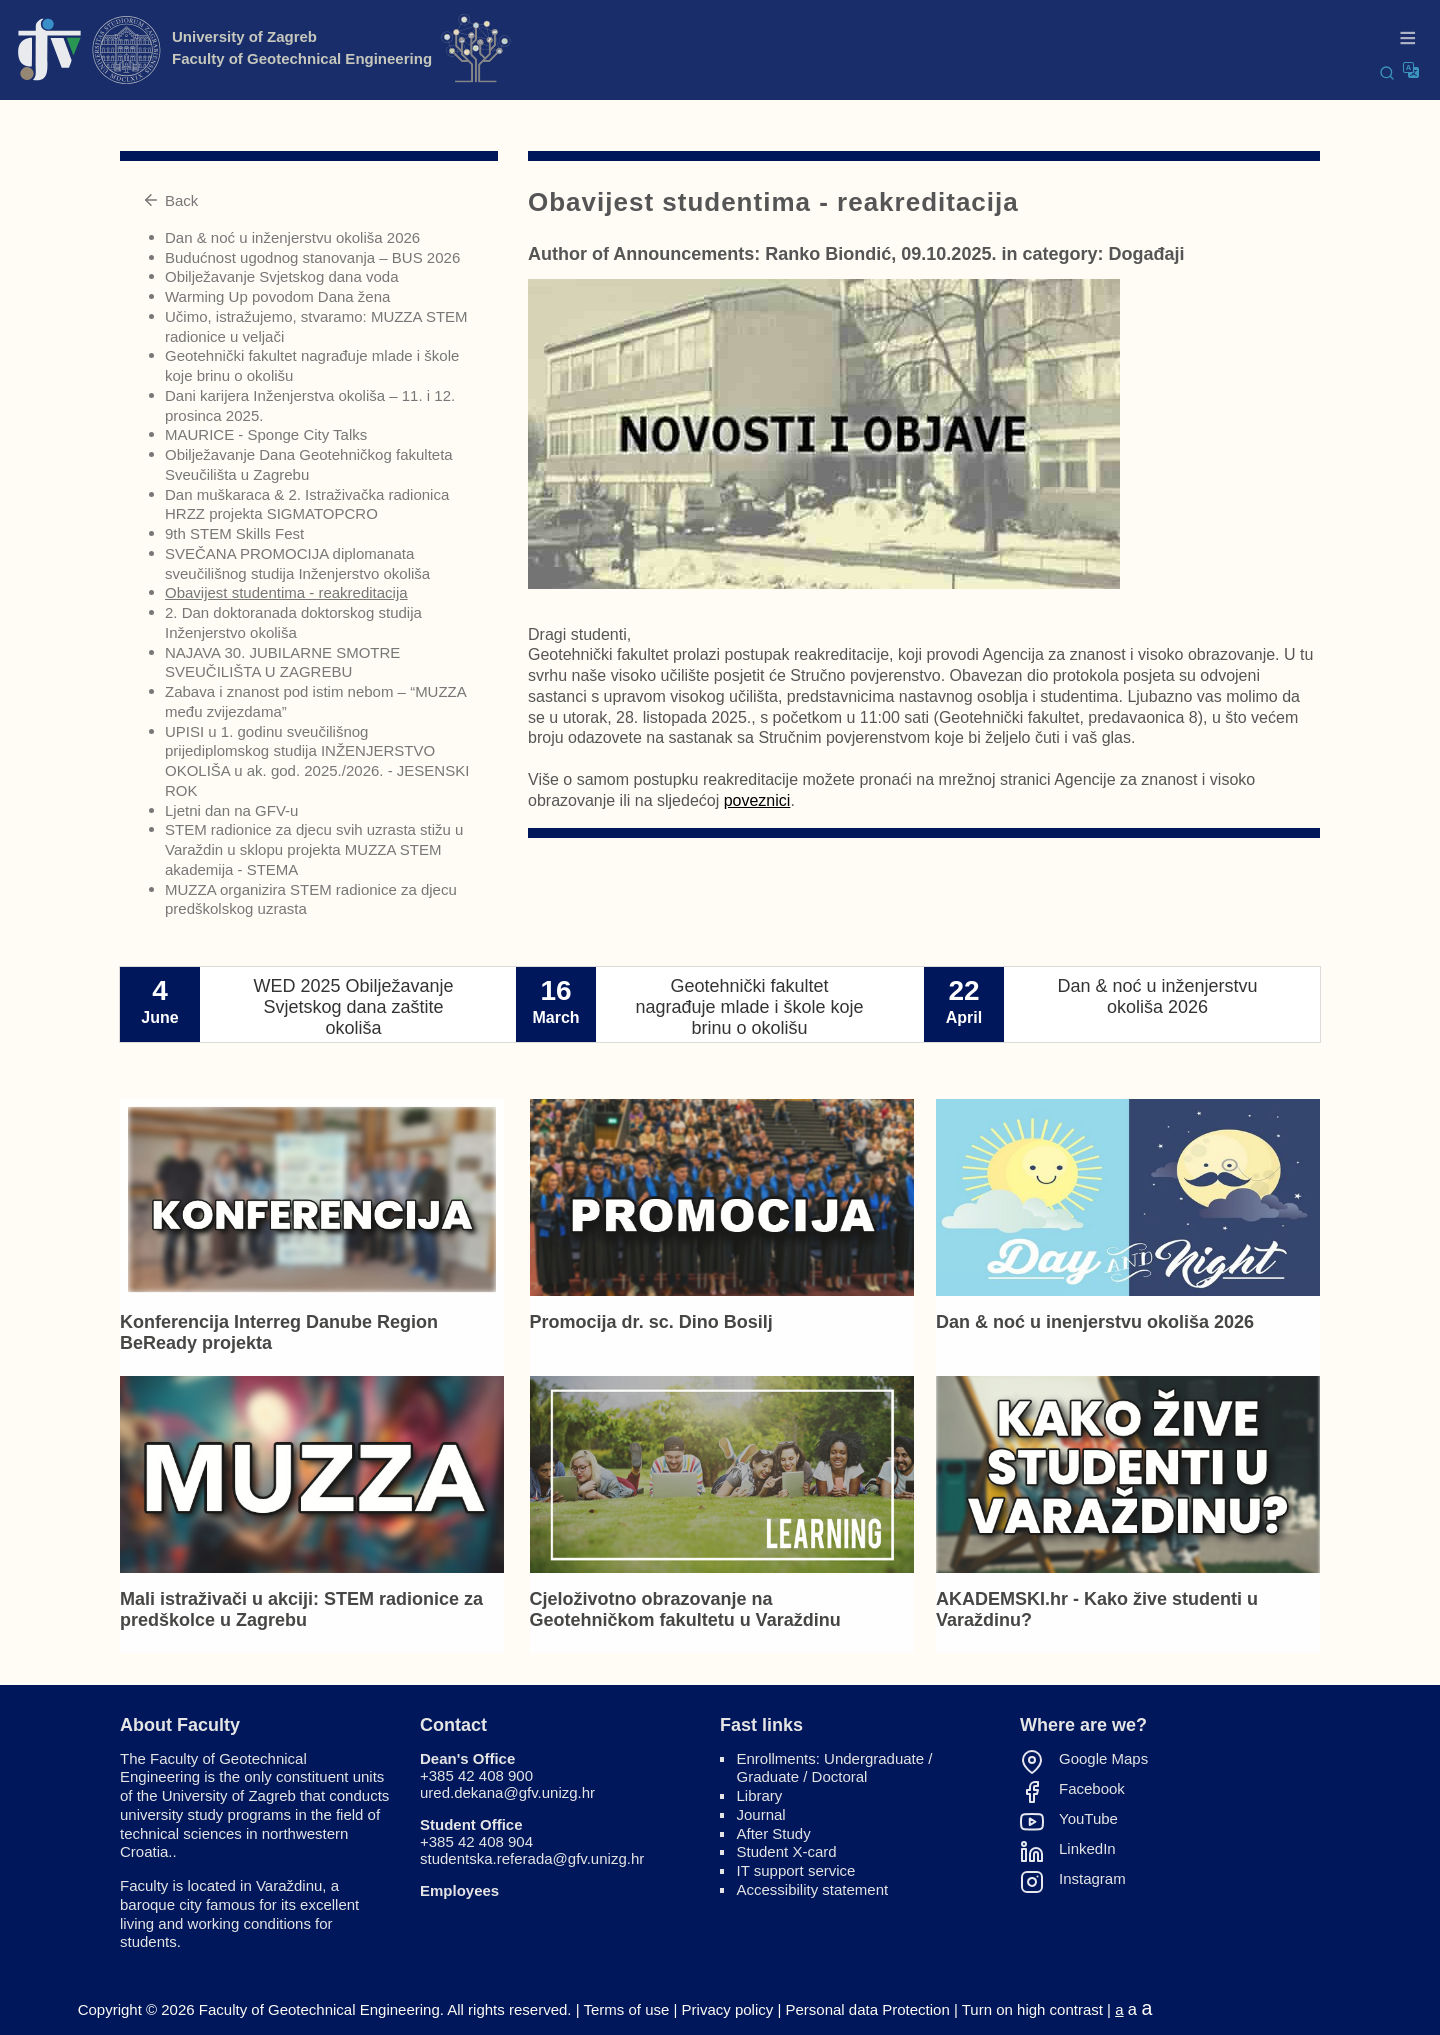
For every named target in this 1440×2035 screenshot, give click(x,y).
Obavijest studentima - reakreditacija (286, 592)
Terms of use (626, 2009)
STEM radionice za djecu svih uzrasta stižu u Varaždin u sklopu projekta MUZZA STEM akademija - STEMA (314, 849)
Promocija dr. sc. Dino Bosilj (651, 1322)
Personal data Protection (868, 2009)
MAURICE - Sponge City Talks (266, 434)
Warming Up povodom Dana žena (277, 296)
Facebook (1092, 1789)
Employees (459, 1890)
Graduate (768, 1776)
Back (170, 200)
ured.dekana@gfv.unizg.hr (507, 1792)
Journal (761, 1814)
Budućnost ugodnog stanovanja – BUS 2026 (312, 257)
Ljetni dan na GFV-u (231, 810)
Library (760, 1795)
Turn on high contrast (1032, 2009)
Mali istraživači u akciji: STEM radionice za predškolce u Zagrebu (301, 1609)
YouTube (1088, 1819)
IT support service (796, 1870)
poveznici (757, 800)
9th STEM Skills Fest (234, 533)
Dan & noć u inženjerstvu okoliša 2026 (292, 237)
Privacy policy (728, 2009)
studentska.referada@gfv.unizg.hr (532, 1858)
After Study (774, 1833)
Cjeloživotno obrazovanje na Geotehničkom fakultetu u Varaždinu (685, 1609)
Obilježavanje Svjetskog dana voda (281, 276)
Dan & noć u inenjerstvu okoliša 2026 (1095, 1322)
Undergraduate (874, 1758)
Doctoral (840, 1776)
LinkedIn (1087, 1849)
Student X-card (787, 1851)
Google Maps (1103, 1759)
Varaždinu (289, 1885)
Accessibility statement (813, 1889)
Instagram (1092, 1879)
